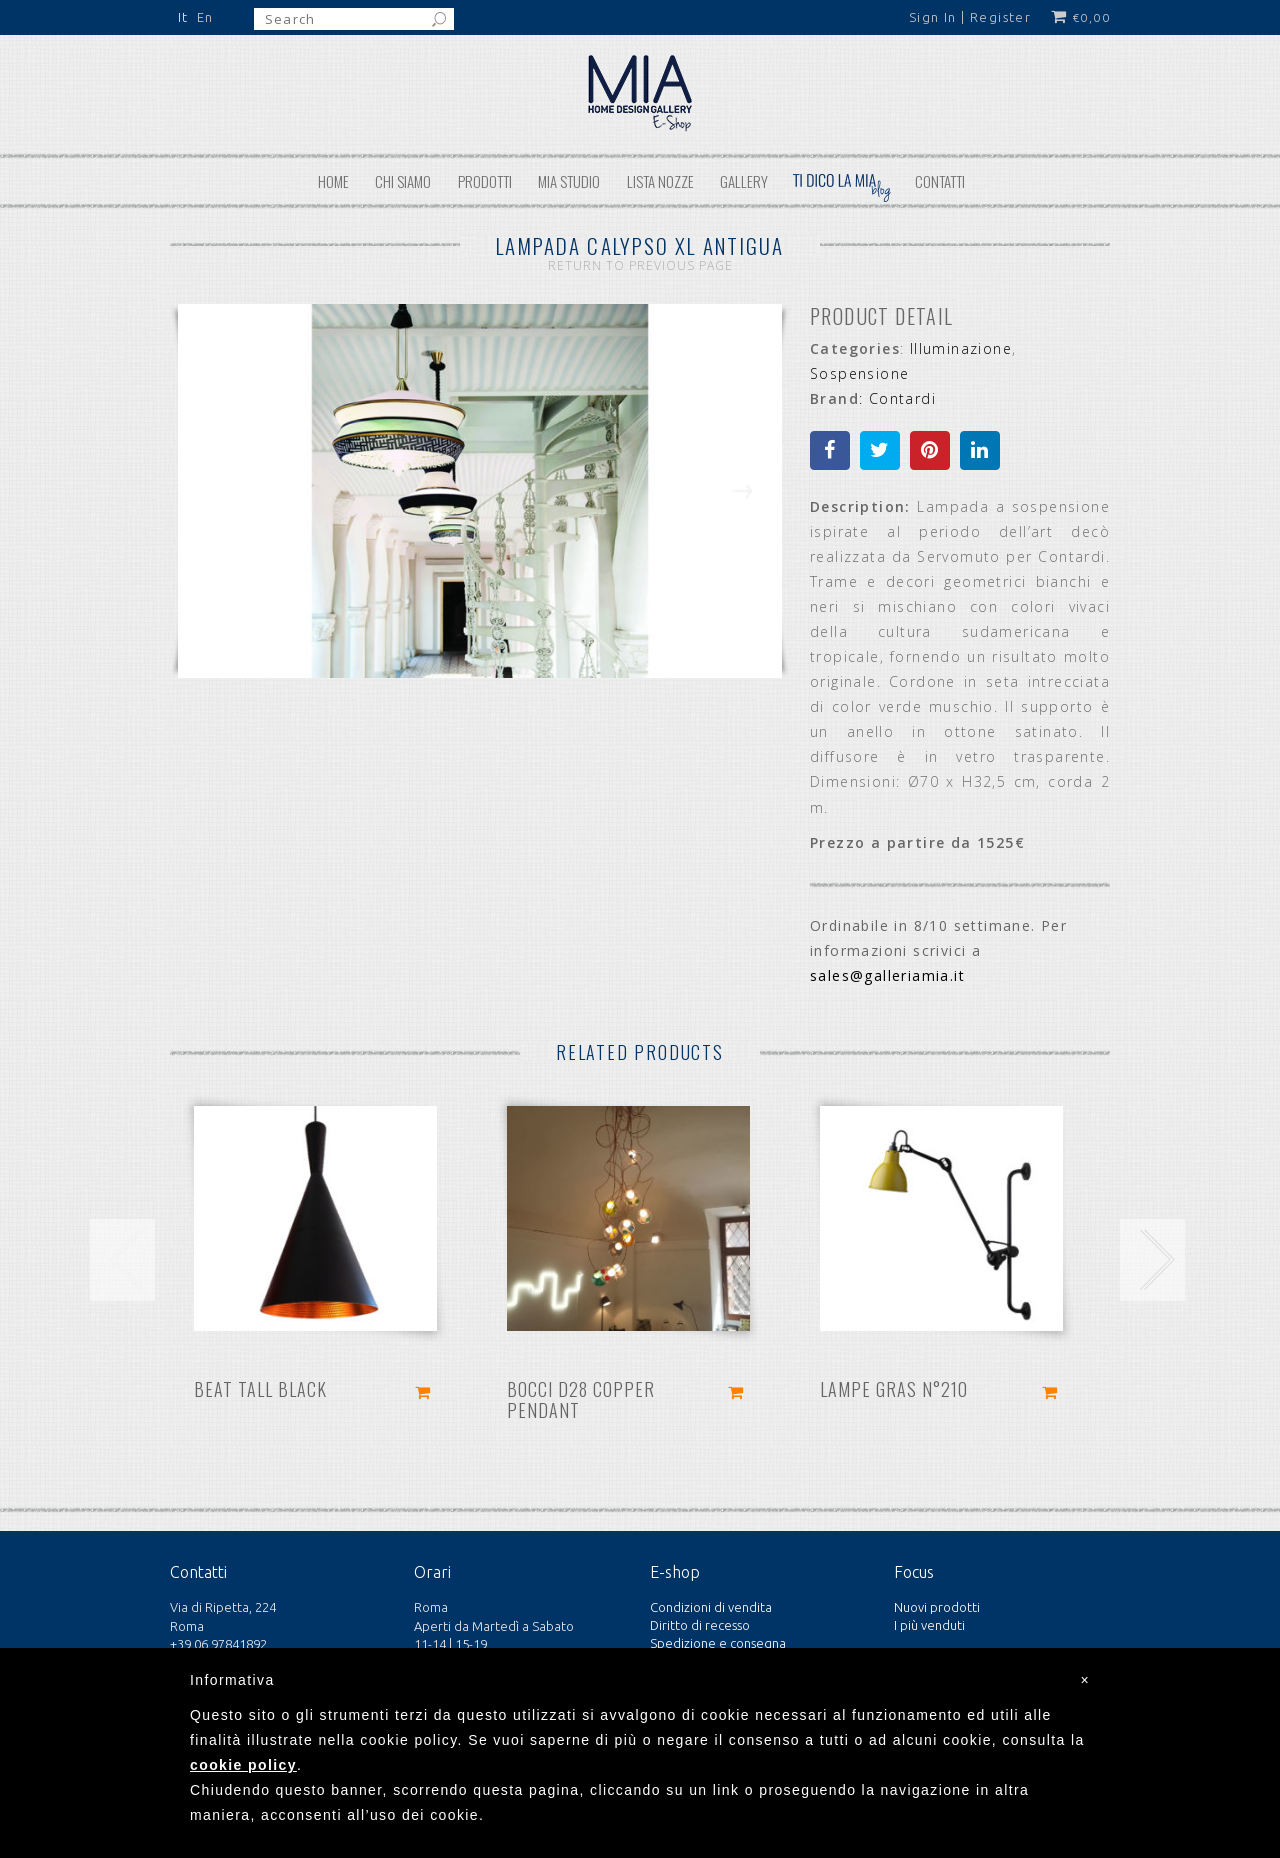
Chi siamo (403, 181)
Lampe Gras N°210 (894, 1389)
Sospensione (859, 373)
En (205, 17)
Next (742, 505)
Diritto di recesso (700, 1625)
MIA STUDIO (569, 181)
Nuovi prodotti (937, 1607)
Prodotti (485, 181)
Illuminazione (961, 348)
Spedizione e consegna (718, 1643)
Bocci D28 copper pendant (581, 1400)
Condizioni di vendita (711, 1607)
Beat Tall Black (260, 1389)
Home (333, 181)
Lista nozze (660, 181)
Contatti (940, 181)
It (183, 17)
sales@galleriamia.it (887, 975)
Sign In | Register (970, 17)
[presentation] (122, 1260)
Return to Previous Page (640, 265)
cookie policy (243, 1765)
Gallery (744, 181)
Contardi (902, 398)
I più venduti (929, 1625)
